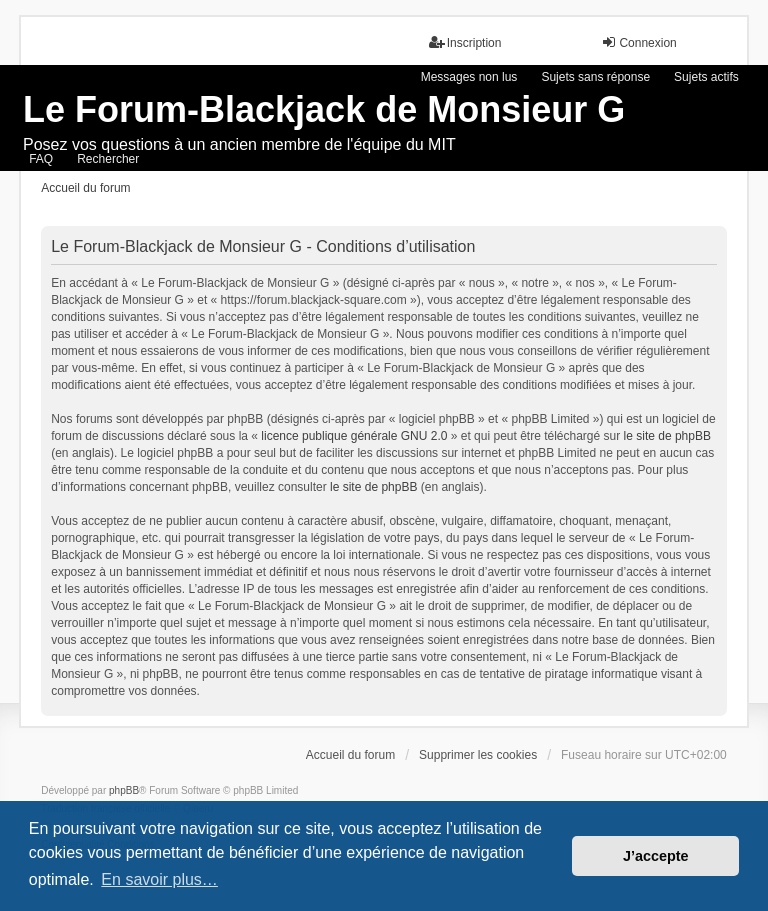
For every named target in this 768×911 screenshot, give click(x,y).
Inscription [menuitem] (465, 42)
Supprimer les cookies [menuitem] (478, 755)
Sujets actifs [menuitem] (706, 77)
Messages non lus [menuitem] (469, 77)
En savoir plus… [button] (159, 879)
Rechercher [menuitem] (108, 159)
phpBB (124, 790)
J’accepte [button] (656, 856)
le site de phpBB (667, 436)
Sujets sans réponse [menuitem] (595, 77)
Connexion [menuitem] (638, 42)
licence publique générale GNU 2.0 (354, 436)
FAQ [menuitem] (41, 159)
